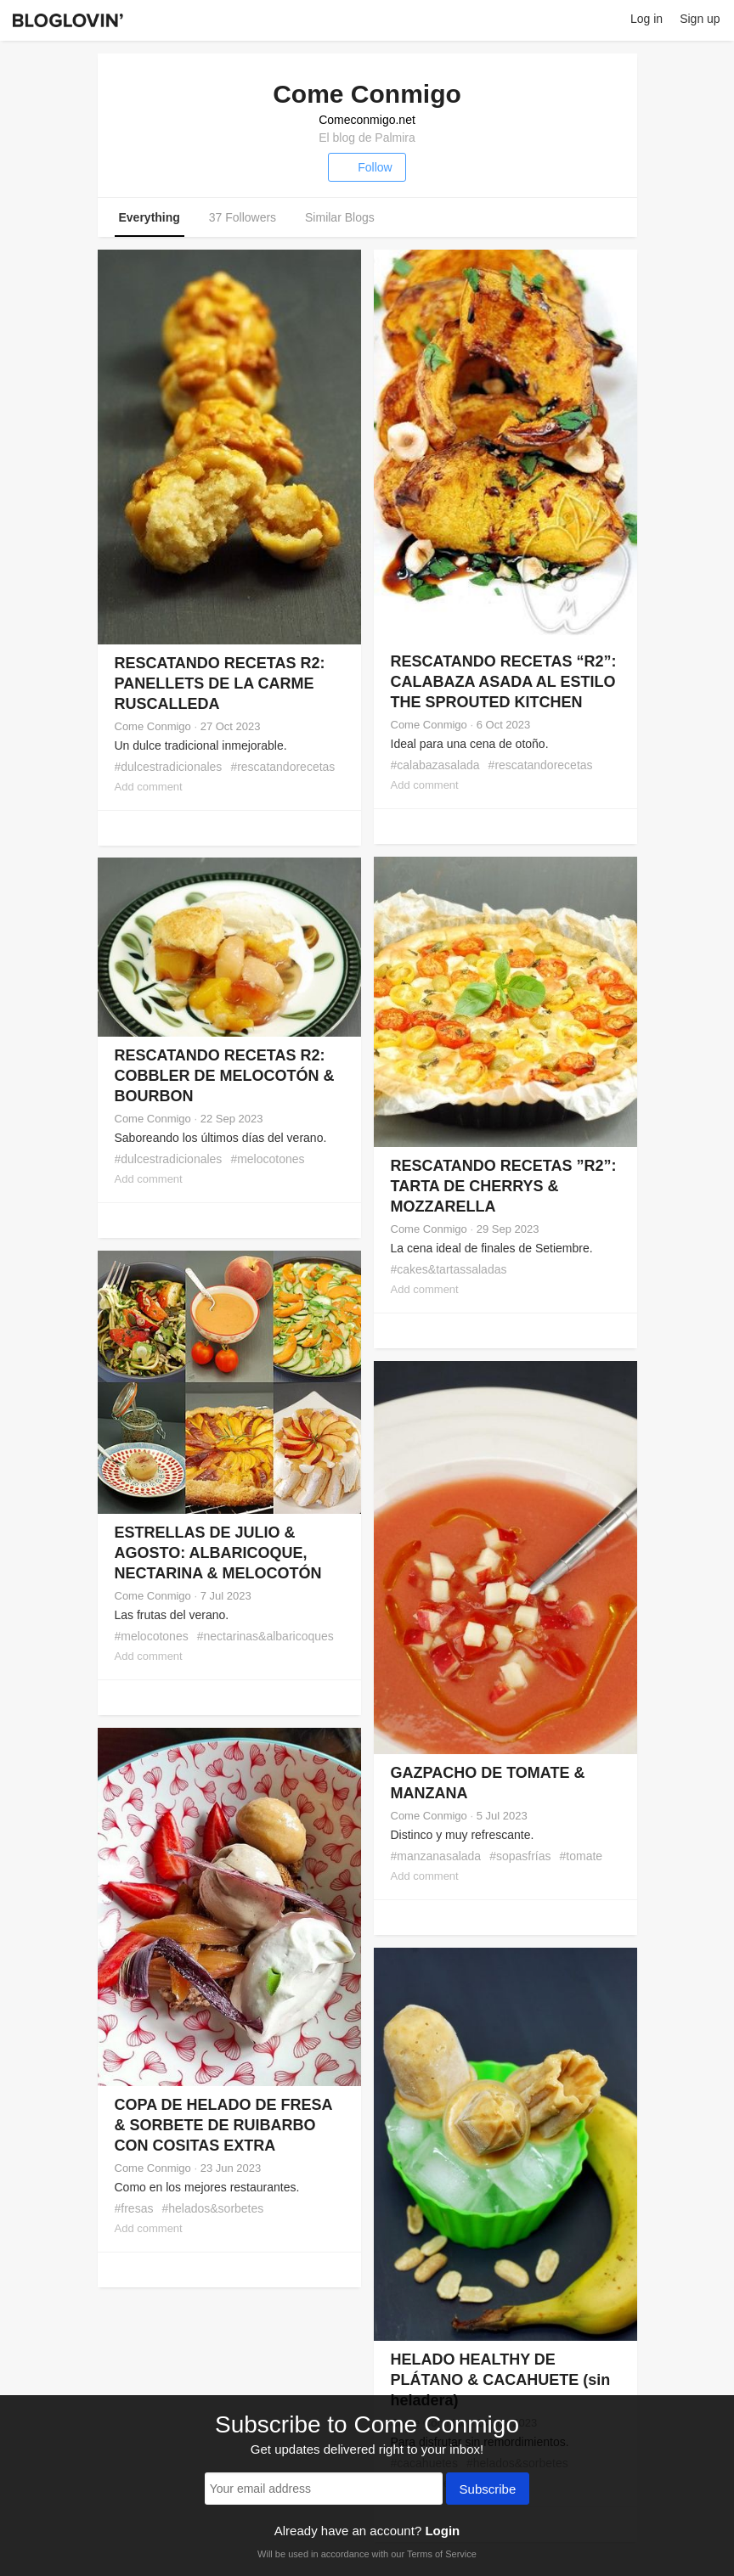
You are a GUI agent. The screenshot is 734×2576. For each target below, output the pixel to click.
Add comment (149, 786)
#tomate (581, 1856)
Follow (367, 167)
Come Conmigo (153, 726)
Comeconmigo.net (367, 120)
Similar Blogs (340, 217)
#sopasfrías (519, 1856)
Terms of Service (442, 2554)
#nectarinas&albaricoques (265, 1636)
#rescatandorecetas (282, 766)
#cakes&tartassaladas (449, 1269)
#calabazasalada (435, 765)
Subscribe (488, 2490)
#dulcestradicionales (169, 766)
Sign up (700, 18)
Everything (149, 217)
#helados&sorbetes (212, 2208)
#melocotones (267, 1159)
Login (442, 2530)
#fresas (134, 2208)
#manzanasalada (436, 1856)
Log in (646, 18)
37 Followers (242, 217)
